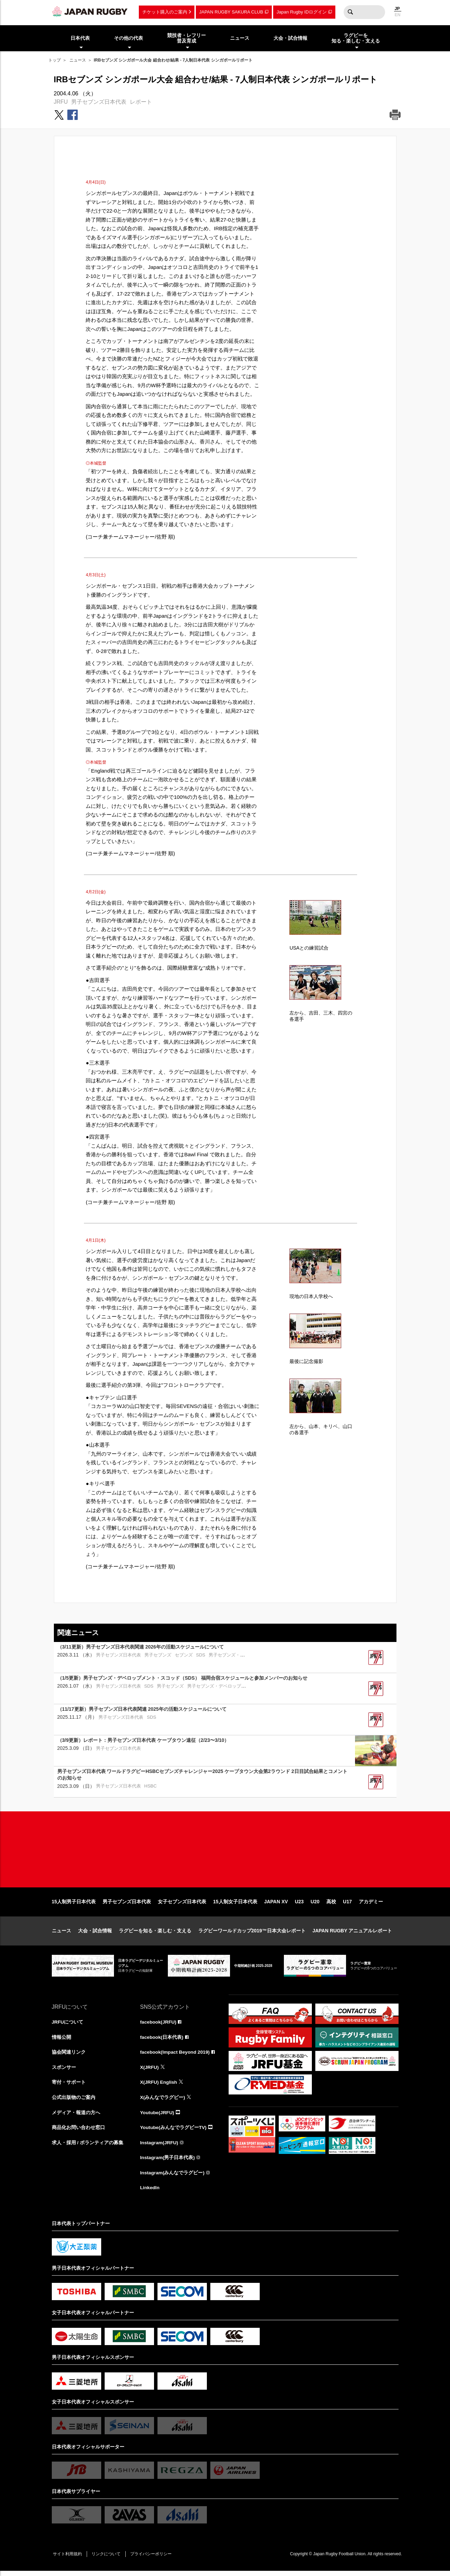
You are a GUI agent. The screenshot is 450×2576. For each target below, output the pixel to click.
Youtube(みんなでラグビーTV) (173, 2132)
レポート (141, 102)
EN (398, 14)
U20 (314, 1905)
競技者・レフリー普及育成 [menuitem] (186, 38)
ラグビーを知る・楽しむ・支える (155, 1934)
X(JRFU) (149, 2071)
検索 (350, 12)
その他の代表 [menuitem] (128, 38)
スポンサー (64, 2071)
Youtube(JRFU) (157, 2116)
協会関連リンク (69, 2056)
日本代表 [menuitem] (80, 38)
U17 (347, 1905)
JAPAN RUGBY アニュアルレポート (352, 1934)
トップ (54, 60)
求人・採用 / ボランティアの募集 (88, 2147)
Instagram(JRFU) (159, 2147)
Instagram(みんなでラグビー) (172, 2177)
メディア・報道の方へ (76, 2116)
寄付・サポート (69, 2086)
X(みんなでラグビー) (162, 2101)
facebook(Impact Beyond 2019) (175, 2056)
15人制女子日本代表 (235, 1905)
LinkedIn (150, 2192)
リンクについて (107, 2559)
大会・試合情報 (95, 1934)
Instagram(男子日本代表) (167, 2162)
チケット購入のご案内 (164, 12)
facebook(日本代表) (162, 2040)
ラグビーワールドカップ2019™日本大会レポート (252, 1934)
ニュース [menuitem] (239, 38)
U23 (299, 1905)
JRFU (61, 102)
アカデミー (371, 1905)
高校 (331, 1905)
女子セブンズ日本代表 (182, 1905)
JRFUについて (68, 2025)
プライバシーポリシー (153, 2559)
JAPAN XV (276, 1905)
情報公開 (61, 2040)
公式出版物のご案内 (73, 2101)
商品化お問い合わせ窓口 (78, 2132)
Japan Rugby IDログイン (302, 12)
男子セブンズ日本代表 (98, 102)
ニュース (77, 60)
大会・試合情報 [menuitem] (290, 38)
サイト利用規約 (68, 2559)
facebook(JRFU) (158, 2025)
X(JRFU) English (159, 2086)
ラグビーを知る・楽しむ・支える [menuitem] (356, 38)
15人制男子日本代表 (74, 1905)
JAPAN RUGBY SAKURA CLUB (231, 12)
